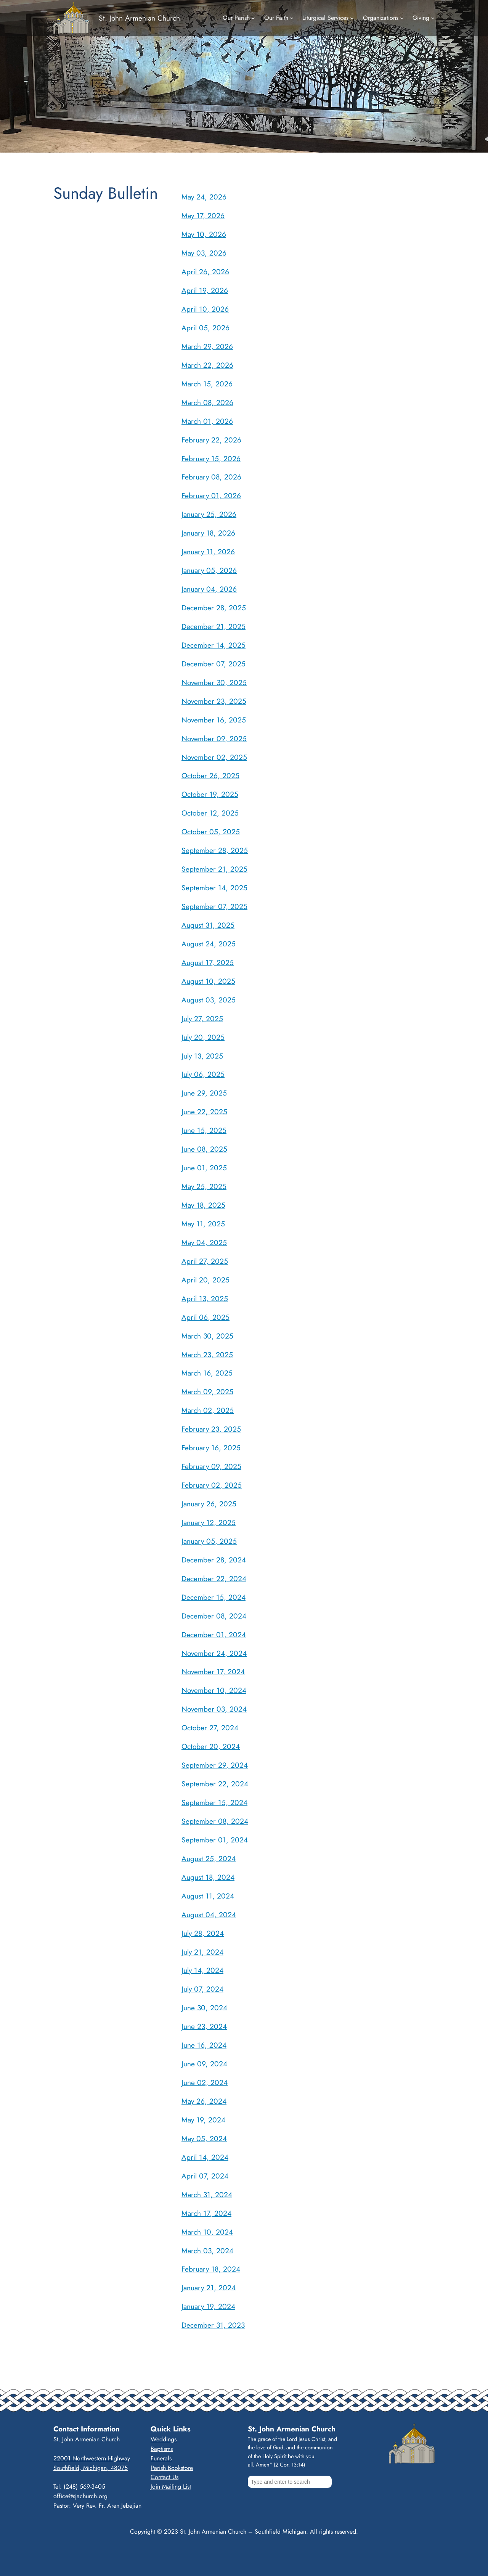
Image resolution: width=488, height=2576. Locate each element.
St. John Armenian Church (139, 18)
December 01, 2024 (213, 1634)
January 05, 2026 (209, 570)
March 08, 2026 (207, 402)
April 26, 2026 (205, 271)
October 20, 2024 (210, 1746)
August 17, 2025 (207, 962)
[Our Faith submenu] (292, 18)
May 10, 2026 (203, 234)
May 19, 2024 (203, 2119)
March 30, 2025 (207, 1336)
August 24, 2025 (208, 943)
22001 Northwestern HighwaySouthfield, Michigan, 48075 (91, 2463)
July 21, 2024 (202, 1952)
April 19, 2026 (204, 290)
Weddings (164, 2439)
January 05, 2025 (209, 1541)
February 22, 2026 (211, 439)
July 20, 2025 (203, 1037)
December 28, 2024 (213, 1559)
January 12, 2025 (208, 1522)
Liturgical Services (325, 17)
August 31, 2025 (207, 925)
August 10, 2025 (208, 981)
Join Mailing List (171, 2486)
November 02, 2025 (214, 757)
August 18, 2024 (207, 1877)
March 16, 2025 (207, 1373)
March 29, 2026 (207, 346)
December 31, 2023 (213, 2325)
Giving (421, 17)
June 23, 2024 (204, 2026)
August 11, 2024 (207, 1896)
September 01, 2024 (214, 1839)
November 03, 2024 (214, 1709)
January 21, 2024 (208, 2287)
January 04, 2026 (209, 589)
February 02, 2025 (211, 1485)
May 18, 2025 (203, 1205)
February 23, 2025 (211, 1429)
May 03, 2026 (203, 253)
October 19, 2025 (209, 794)
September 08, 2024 (214, 1821)
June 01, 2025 (204, 1167)
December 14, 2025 (213, 645)
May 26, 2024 (203, 2101)
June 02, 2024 (204, 2082)
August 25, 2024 (208, 1858)
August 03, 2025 (208, 999)
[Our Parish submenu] (253, 18)
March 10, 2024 (207, 2232)
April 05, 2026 (205, 327)
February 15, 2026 (211, 458)
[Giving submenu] (433, 18)
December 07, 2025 (213, 663)
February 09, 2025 (211, 1466)
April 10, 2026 (205, 309)
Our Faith (276, 17)
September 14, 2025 (214, 887)
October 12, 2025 (210, 813)
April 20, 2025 (205, 1279)
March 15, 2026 (207, 383)
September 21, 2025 (214, 869)
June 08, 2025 (204, 1149)
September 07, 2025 (214, 906)
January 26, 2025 (208, 1503)
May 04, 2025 (204, 1242)
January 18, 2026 (208, 533)
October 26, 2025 (210, 775)
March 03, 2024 (207, 2250)
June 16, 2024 (203, 2045)
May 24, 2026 (203, 196)
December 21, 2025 (213, 626)
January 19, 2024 (208, 2306)
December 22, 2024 (213, 1578)
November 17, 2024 (213, 1671)
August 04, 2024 (208, 1914)
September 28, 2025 (214, 850)
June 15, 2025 (203, 1130)
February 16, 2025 (211, 1447)
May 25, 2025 (203, 1186)
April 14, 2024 (204, 2157)
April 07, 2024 (204, 2176)
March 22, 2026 (207, 365)
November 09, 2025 (214, 738)
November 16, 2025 (213, 719)
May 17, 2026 (203, 215)
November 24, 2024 (214, 1653)
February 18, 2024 (210, 2269)
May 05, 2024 (204, 2138)
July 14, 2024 (202, 1970)
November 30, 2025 (214, 682)
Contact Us (164, 2477)
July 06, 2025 (203, 1074)
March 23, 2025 (207, 1354)
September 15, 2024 (214, 1802)
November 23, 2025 (213, 701)
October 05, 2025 (210, 831)
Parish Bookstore (172, 2467)
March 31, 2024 (206, 2194)
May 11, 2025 (203, 1223)
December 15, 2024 (213, 1597)
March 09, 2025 (207, 1391)
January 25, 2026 (208, 514)
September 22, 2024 (214, 1783)
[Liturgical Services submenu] (352, 18)
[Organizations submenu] (402, 18)
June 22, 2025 (204, 1111)
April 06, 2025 (205, 1317)
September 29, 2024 (214, 1765)
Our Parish (236, 17)
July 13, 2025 (202, 1056)
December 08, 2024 (213, 1616)
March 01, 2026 (207, 421)
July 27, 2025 (202, 1018)
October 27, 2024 (209, 1727)
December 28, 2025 (213, 607)
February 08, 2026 (211, 476)
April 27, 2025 (204, 1261)
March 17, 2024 (206, 2213)
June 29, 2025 (204, 1093)
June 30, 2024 (204, 2007)
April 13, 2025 (204, 1298)
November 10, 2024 (213, 1690)
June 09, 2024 (204, 2063)
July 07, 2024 (202, 1989)
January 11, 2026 (208, 551)
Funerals (161, 2458)
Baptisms (162, 2448)
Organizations (380, 17)
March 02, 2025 (207, 1410)
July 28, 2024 (202, 1933)
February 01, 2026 (211, 495)
